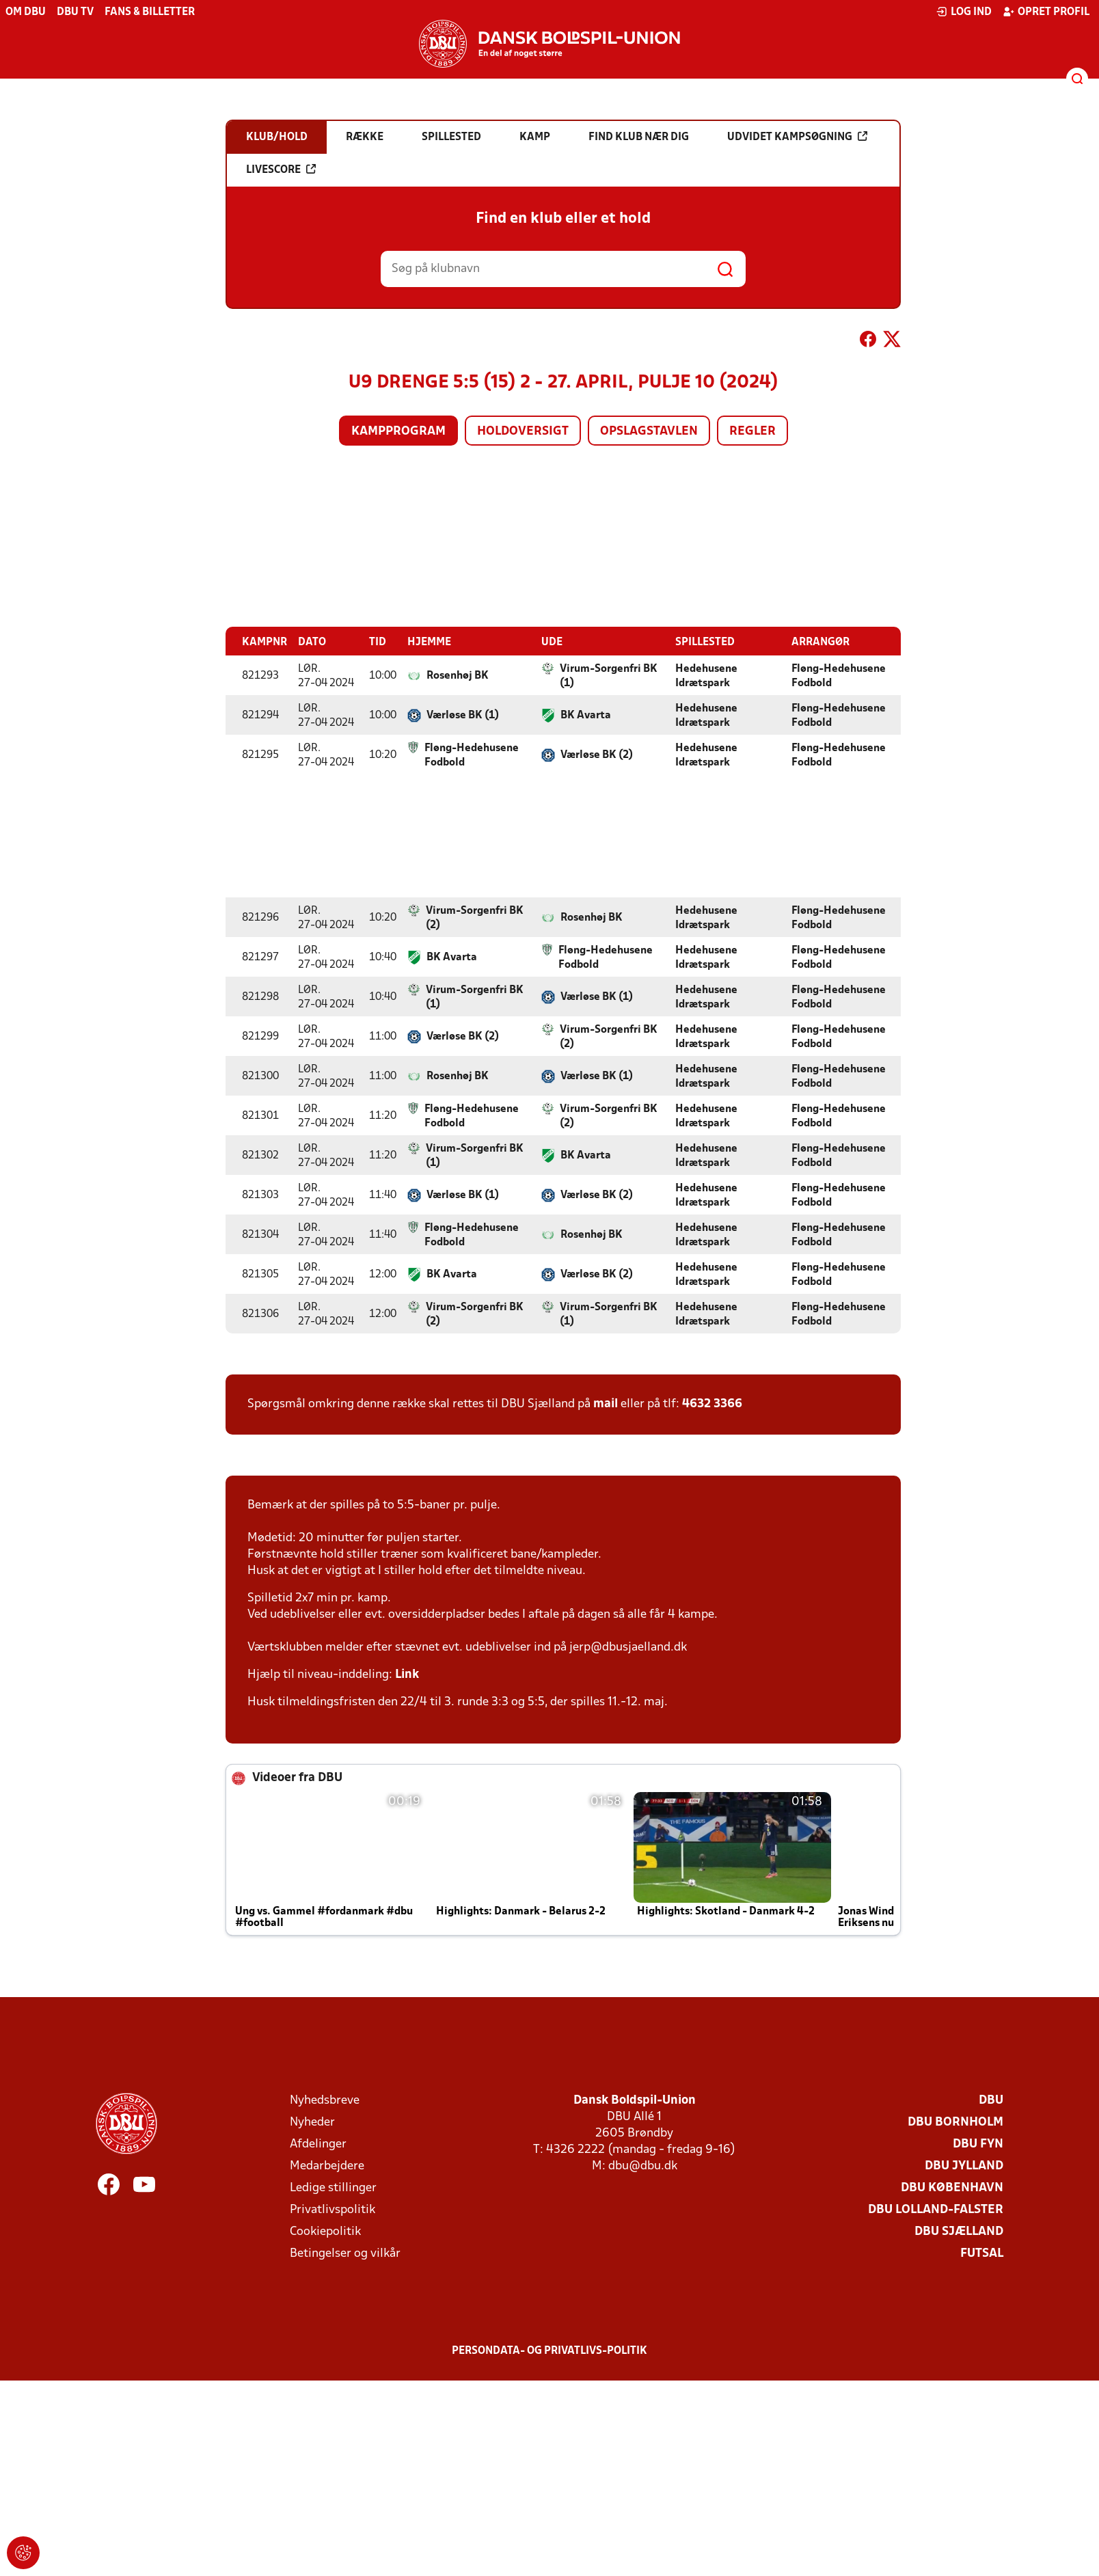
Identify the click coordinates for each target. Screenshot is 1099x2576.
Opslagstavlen (649, 431)
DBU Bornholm (955, 2122)
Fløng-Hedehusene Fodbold (838, 676)
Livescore (281, 169)
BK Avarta (585, 715)
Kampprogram (398, 431)
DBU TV (75, 12)
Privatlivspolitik (332, 2209)
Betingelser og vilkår (345, 2253)
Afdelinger (318, 2144)
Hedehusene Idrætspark (706, 676)
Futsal (981, 2253)
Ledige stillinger (333, 2187)
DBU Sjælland (958, 2231)
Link (407, 1674)
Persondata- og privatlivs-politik (549, 2350)
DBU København (952, 2187)
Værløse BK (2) (596, 754)
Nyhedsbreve (324, 2100)
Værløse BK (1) (462, 715)
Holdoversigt (523, 431)
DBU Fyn (978, 2144)
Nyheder (312, 2122)
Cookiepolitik (325, 2231)
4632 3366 (712, 1403)
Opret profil (1046, 11)
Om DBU (25, 12)
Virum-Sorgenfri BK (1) (608, 676)
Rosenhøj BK (457, 675)
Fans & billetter (150, 12)
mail (605, 1403)
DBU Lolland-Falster (935, 2209)
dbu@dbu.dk (642, 2165)
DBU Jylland (964, 2165)
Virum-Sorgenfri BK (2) (475, 918)
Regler (752, 431)
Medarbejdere (327, 2165)
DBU (991, 2100)
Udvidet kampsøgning (797, 136)
